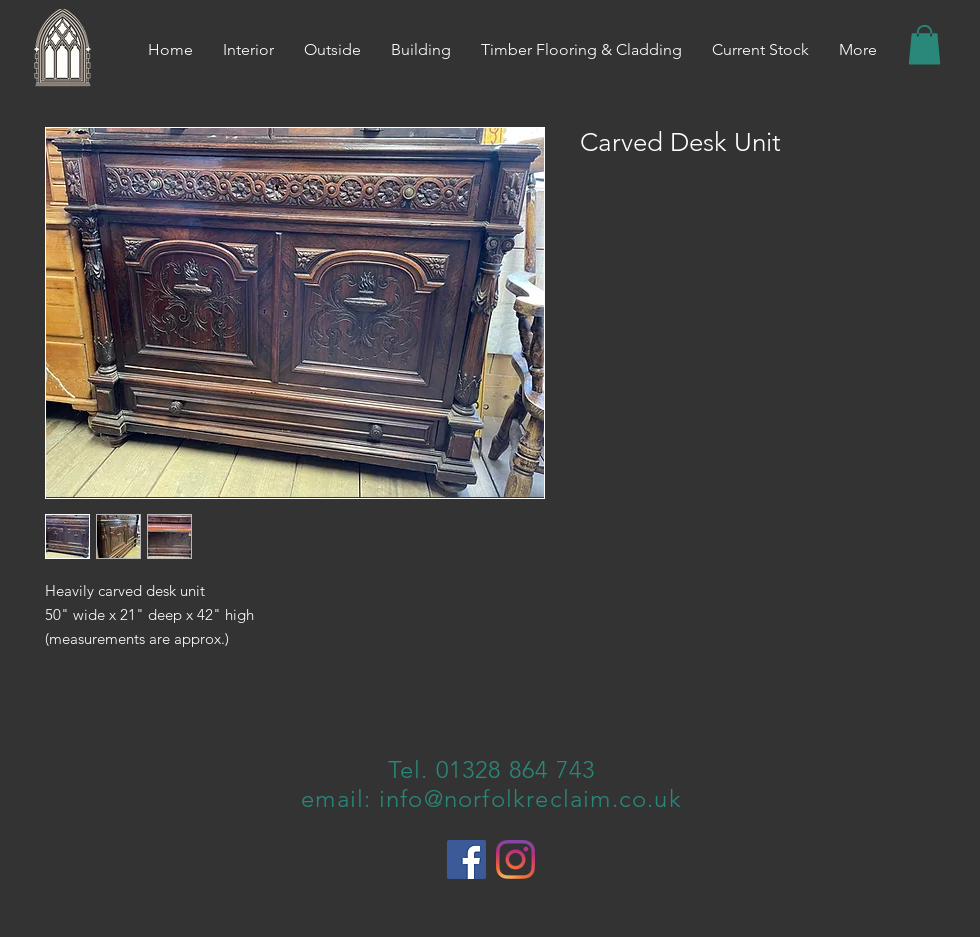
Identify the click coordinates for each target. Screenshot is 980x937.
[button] (924, 44)
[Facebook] (466, 859)
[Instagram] (515, 859)
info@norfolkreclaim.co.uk (530, 798)
